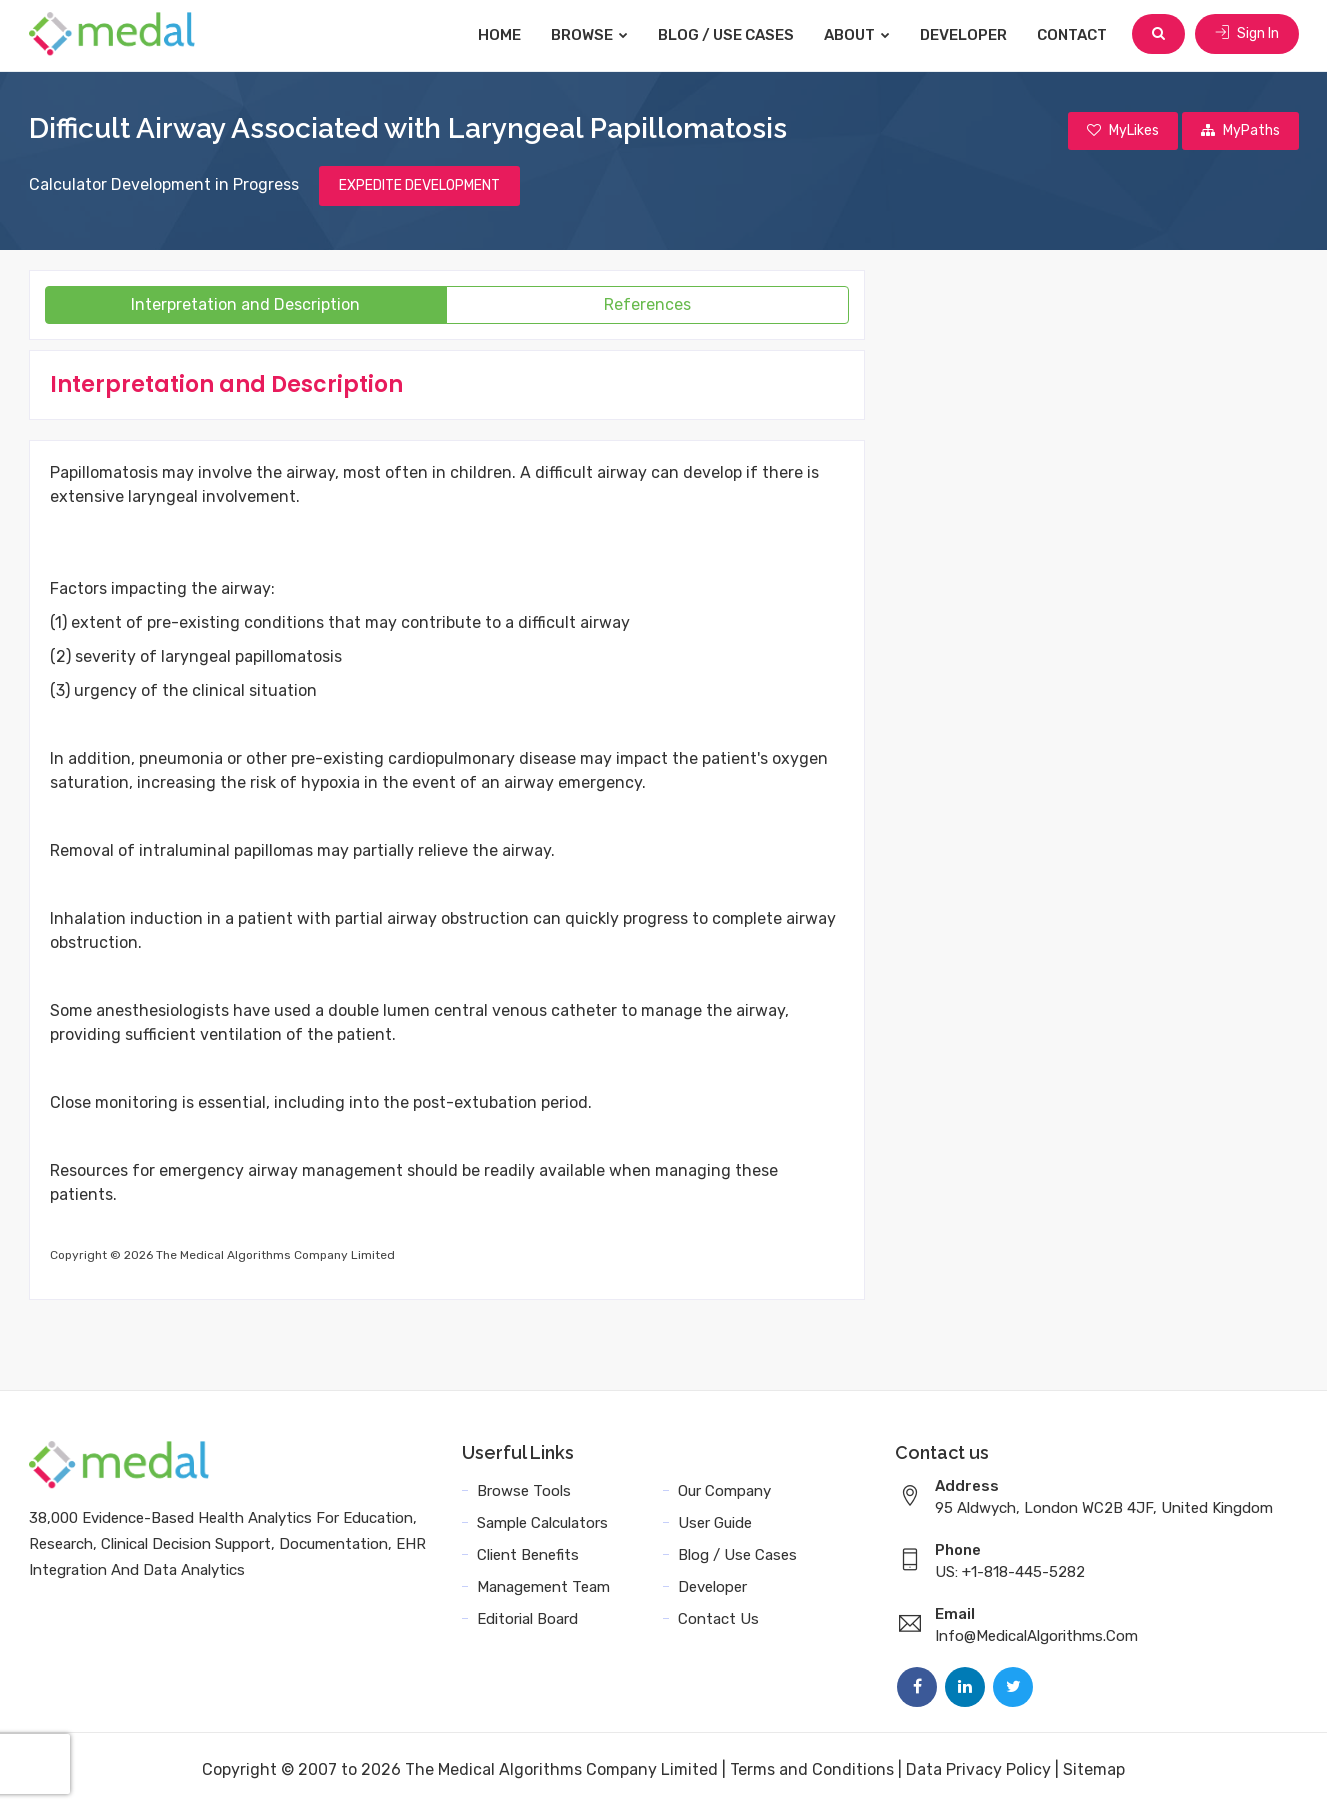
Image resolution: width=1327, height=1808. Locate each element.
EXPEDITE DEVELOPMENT (419, 186)
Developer (965, 35)
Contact (1074, 35)
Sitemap (1094, 1770)
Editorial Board (527, 1620)
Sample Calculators (542, 1524)
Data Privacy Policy (978, 1770)
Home (501, 35)
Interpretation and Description (245, 305)
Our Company (724, 1492)
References (647, 305)
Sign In (1247, 34)
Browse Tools (524, 1492)
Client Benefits (528, 1556)
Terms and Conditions (812, 1770)
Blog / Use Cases (728, 35)
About (859, 35)
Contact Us (718, 1620)
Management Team (543, 1588)
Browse (591, 35)
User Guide (715, 1524)
